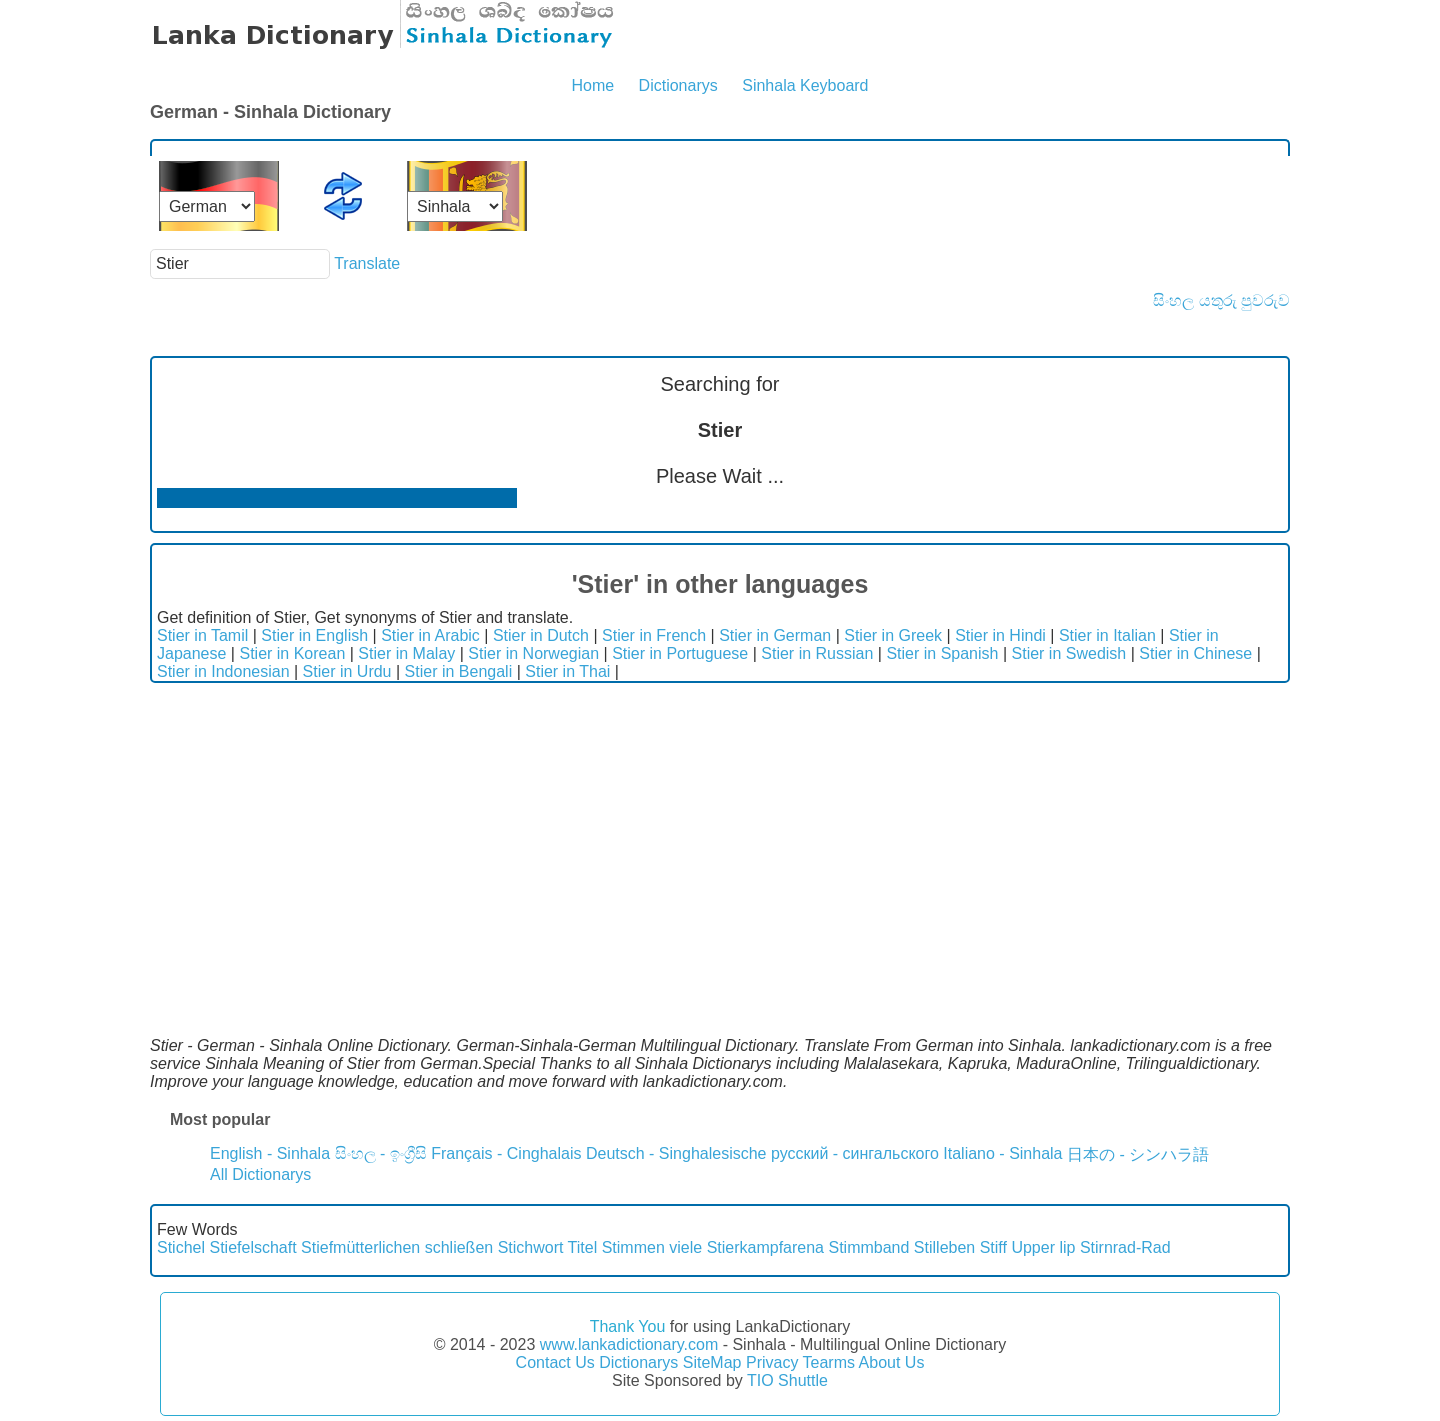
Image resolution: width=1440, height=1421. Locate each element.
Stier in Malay (406, 653)
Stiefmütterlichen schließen (397, 1247)
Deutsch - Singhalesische (676, 1153)
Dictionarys (678, 85)
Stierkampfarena (765, 1247)
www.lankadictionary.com (629, 1344)
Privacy (772, 1362)
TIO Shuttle (787, 1380)
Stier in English (314, 635)
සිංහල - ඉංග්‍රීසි (381, 1153)
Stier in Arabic (430, 635)
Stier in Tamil (202, 635)
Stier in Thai (567, 671)
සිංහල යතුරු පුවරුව (1221, 300)
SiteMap (712, 1362)
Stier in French (654, 635)
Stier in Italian (1107, 635)
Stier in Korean (292, 653)
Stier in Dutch (541, 635)
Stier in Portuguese (680, 653)
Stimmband (868, 1247)
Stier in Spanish (942, 653)
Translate (367, 263)
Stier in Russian (817, 653)
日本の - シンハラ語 (1138, 1154)
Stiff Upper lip (1028, 1247)
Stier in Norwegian (533, 653)
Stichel (181, 1247)
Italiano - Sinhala (1002, 1153)
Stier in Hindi (1000, 635)
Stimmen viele (652, 1247)
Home (592, 85)
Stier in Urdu (347, 671)
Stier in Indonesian (223, 671)
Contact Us (555, 1362)
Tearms (829, 1362)
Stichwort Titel (548, 1247)
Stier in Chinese (1195, 653)
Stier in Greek (893, 635)
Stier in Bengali (459, 671)
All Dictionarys (260, 1174)
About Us (892, 1362)
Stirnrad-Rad (1125, 1247)
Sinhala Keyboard (805, 85)
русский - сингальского (855, 1153)
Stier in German (775, 635)
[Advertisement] (720, 833)
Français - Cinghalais (506, 1153)
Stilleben (944, 1247)
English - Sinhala (270, 1153)
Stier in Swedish (1069, 653)
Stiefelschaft (252, 1247)
